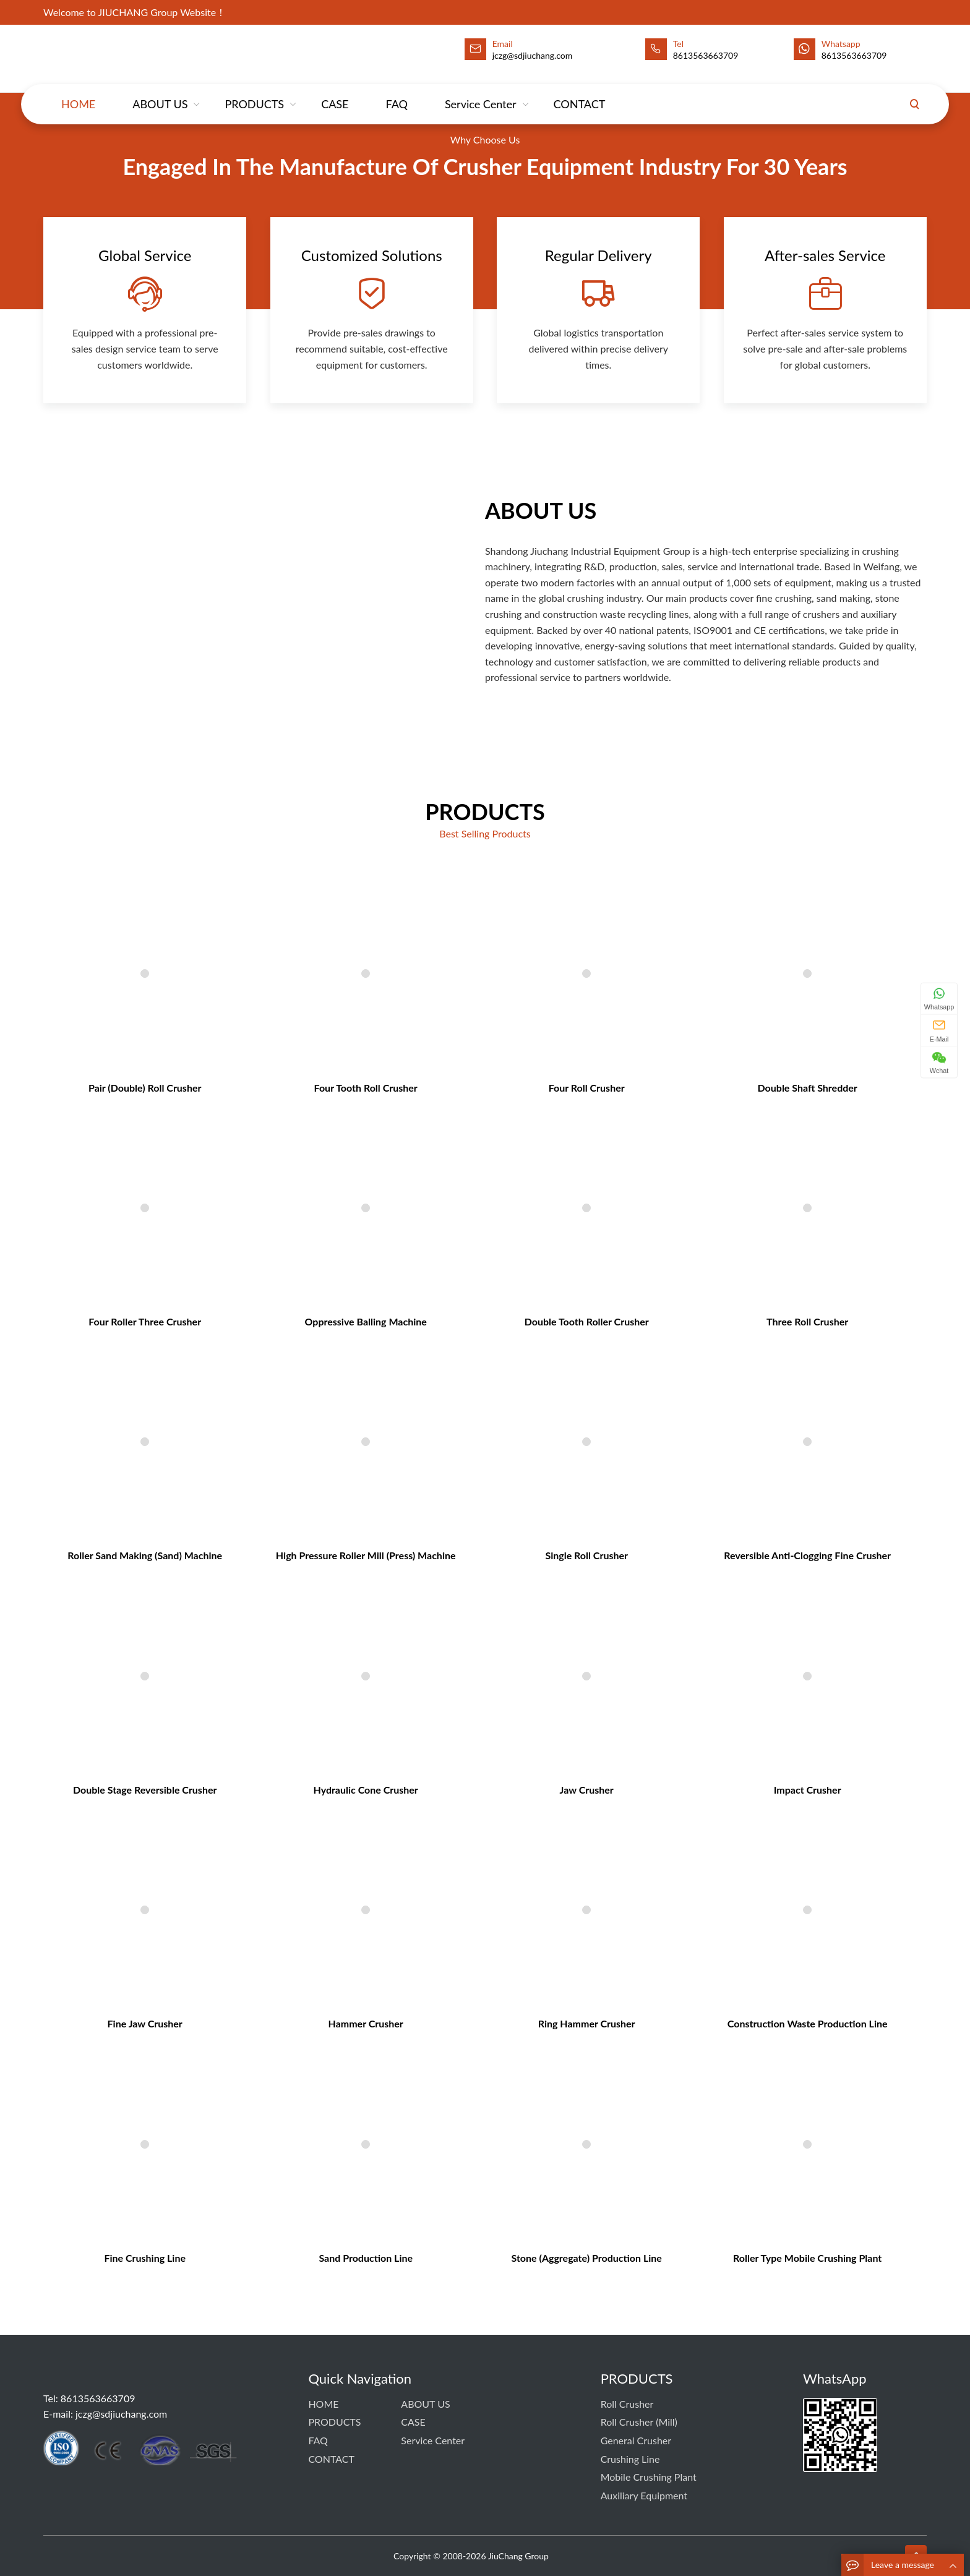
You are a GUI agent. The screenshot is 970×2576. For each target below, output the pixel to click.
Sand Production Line (405, 2029)
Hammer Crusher (405, 1873)
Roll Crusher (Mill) (639, 2422)
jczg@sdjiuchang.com (121, 2414)
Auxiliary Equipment (644, 2495)
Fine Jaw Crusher (259, 1873)
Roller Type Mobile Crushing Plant (699, 2029)
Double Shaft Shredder (699, 1250)
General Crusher (636, 2440)
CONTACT (580, 92)
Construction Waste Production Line (699, 1873)
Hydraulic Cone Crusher (405, 1718)
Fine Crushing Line (258, 2029)
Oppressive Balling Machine (405, 1406)
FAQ (397, 92)
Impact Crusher (699, 1718)
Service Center (481, 92)
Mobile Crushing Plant (649, 2477)
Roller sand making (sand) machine (258, 1562)
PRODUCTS (254, 92)
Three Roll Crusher (699, 1406)
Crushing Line (630, 2459)
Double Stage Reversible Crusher (259, 1718)
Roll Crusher (627, 2404)
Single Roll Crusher (552, 1562)
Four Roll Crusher (552, 1250)
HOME (78, 92)
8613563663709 (706, 55)
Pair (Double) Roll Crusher (258, 1250)
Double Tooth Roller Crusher (552, 1406)
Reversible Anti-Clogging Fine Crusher (699, 1562)
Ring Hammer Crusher (552, 1873)
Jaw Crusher (552, 1718)
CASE (334, 92)
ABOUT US (159, 92)
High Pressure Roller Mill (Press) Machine (405, 1562)
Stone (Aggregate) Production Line (552, 2029)
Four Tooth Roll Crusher (405, 1250)
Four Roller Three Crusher (258, 1406)
